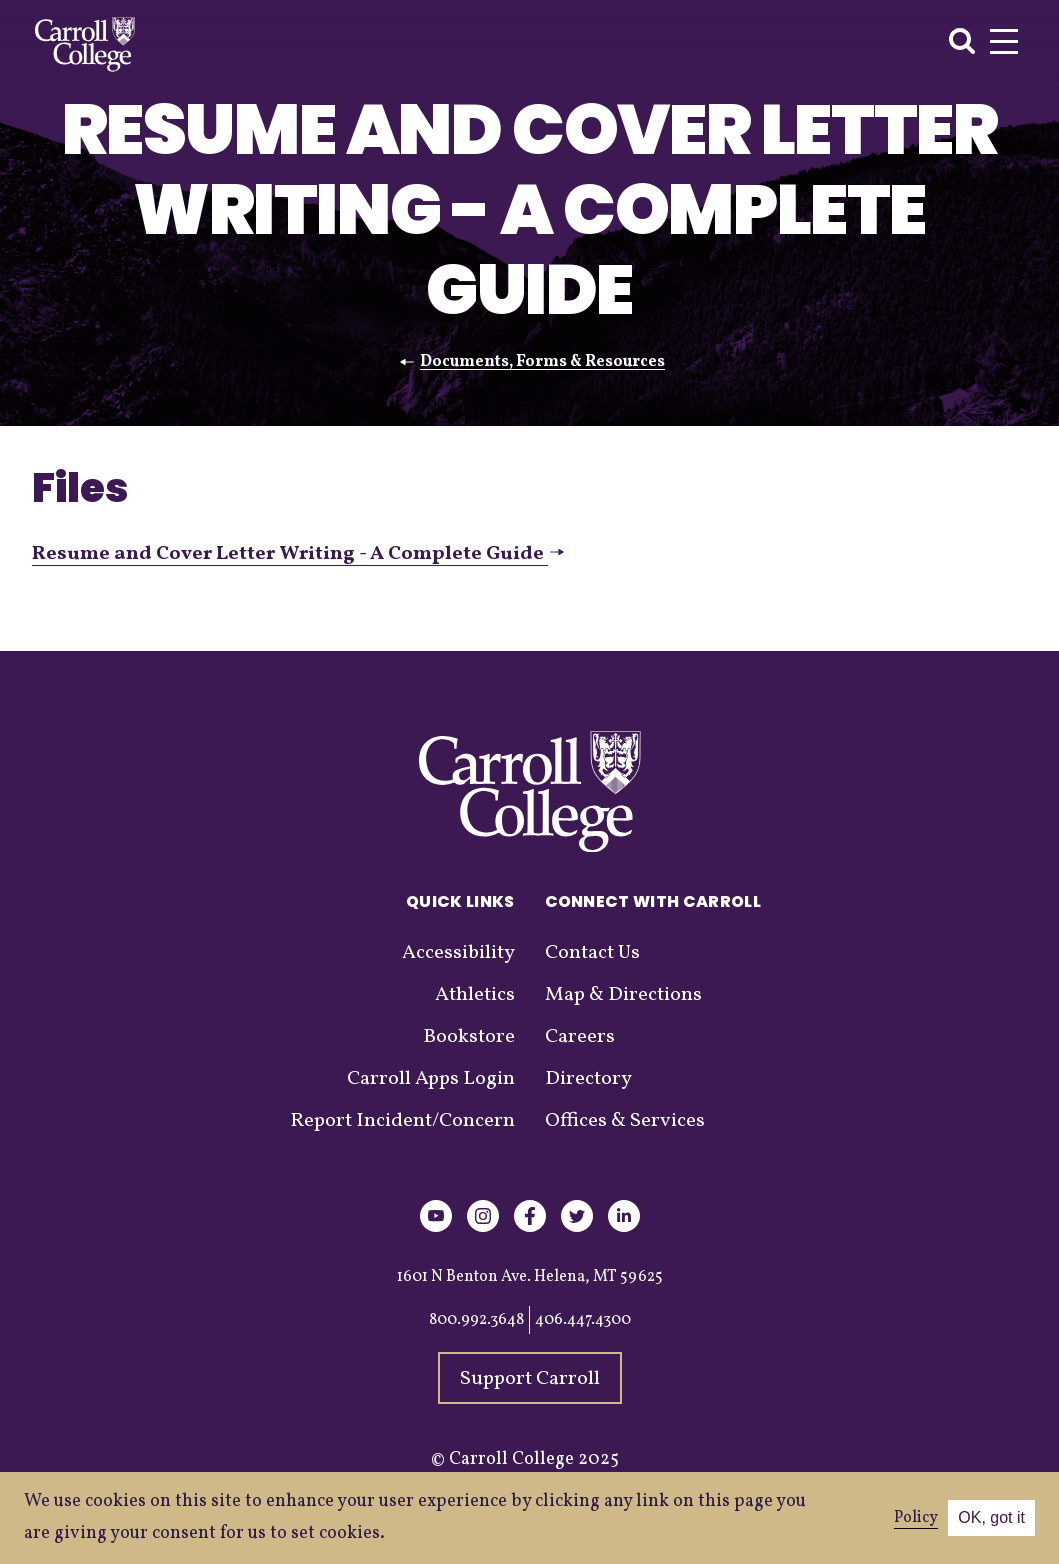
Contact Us (592, 953)
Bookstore (469, 1037)
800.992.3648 (476, 1320)
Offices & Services (625, 1121)
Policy (916, 1518)
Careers (580, 1037)
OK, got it (991, 1517)
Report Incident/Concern (402, 1121)
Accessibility (458, 953)
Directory (588, 1079)
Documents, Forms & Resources (542, 362)
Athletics (475, 995)
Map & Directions (623, 995)
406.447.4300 (583, 1320)
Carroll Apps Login (431, 1079)
